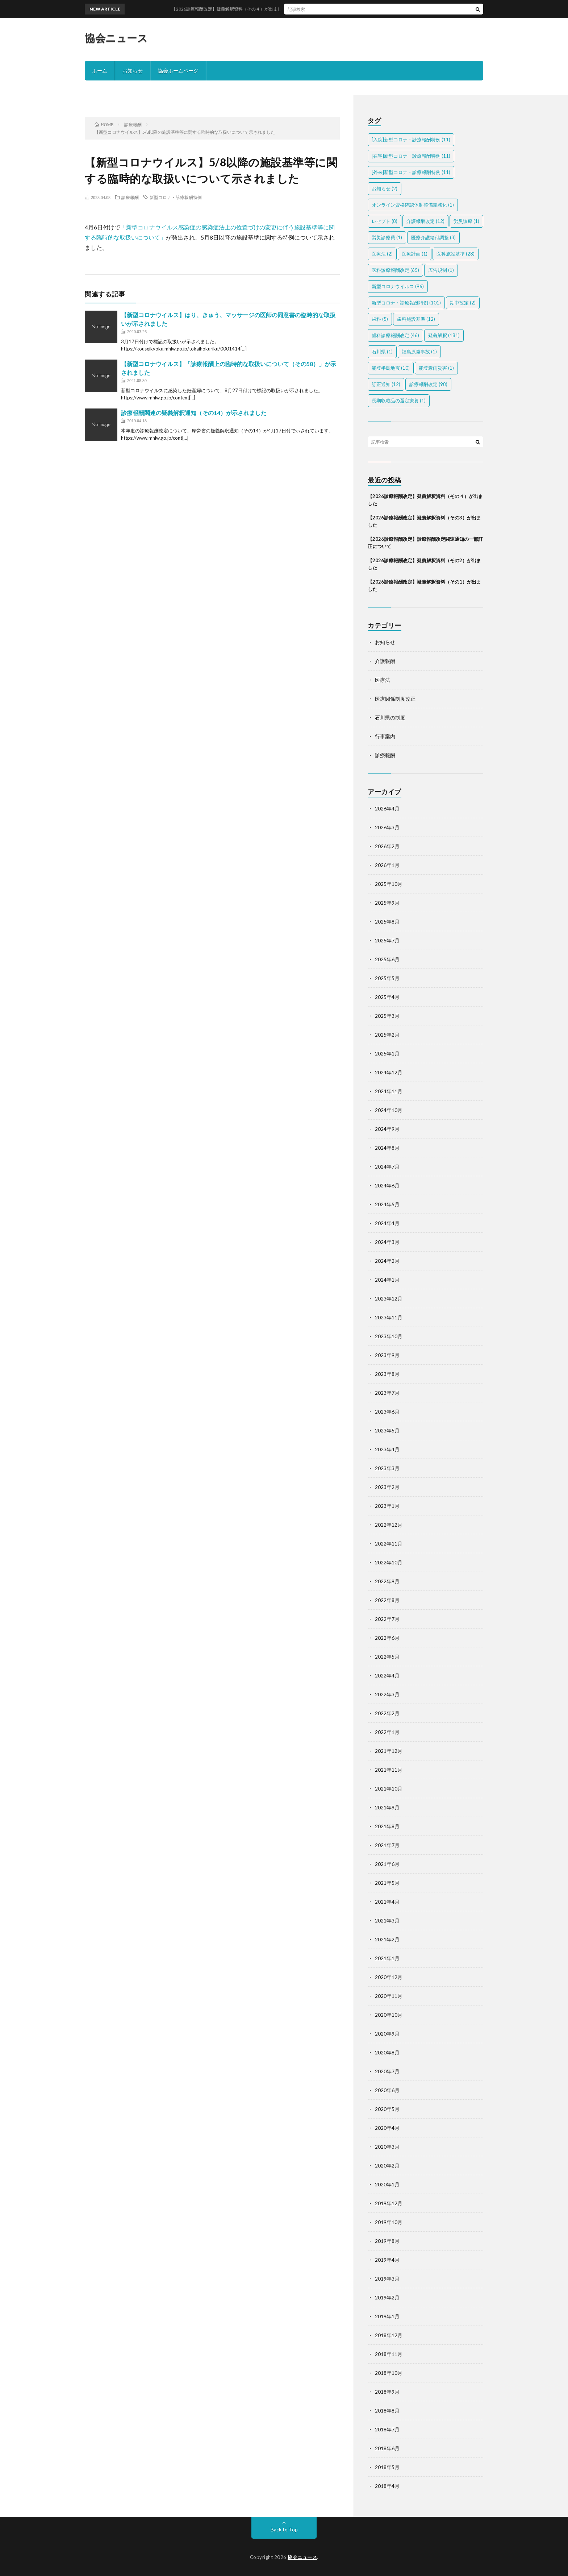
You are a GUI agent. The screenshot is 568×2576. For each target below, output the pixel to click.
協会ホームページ (178, 70)
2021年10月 (388, 1788)
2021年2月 (387, 1939)
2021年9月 (387, 1807)
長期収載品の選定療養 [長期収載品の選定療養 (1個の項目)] (399, 400)
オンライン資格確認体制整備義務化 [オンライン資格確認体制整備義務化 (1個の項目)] (413, 205)
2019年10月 (388, 2222)
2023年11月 (388, 1317)
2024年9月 (387, 1129)
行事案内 (385, 736)
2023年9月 (387, 1355)
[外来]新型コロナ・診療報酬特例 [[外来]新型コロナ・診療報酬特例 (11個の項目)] (411, 172)
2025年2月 (387, 1035)
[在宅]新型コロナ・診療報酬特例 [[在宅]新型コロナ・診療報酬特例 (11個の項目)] (411, 156)
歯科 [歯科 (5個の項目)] (380, 319)
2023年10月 (388, 1336)
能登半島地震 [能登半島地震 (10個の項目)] (391, 368)
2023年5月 (387, 1430)
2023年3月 (387, 1468)
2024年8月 (387, 1148)
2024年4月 (387, 1223)
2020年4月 (387, 2128)
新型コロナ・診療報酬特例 (176, 197)
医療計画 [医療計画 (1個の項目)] (414, 254)
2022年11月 (388, 1543)
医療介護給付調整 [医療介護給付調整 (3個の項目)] (433, 237)
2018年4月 (387, 2486)
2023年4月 (387, 1449)
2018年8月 (387, 2410)
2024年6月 (387, 1185)
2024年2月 (387, 1261)
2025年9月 (387, 903)
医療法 (382, 680)
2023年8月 (387, 1374)
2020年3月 (387, 2147)
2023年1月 (387, 1506)
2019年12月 (388, 2203)
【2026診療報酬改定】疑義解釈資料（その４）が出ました (273, 9)
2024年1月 (387, 1280)
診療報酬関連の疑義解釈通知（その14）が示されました (194, 412)
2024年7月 (387, 1166)
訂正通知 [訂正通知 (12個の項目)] (386, 384)
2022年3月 (387, 1694)
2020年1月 (387, 2184)
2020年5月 (387, 2109)
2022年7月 (387, 1619)
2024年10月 (388, 1110)
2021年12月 (388, 1751)
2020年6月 (387, 2090)
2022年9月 (387, 1581)
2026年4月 (387, 808)
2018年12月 (388, 2335)
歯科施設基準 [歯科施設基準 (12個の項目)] (416, 319)
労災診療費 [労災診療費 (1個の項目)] (387, 237)
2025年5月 (387, 978)
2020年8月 (387, 2052)
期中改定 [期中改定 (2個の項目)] (463, 303)
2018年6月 (387, 2448)
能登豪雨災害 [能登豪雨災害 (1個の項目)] (436, 368)
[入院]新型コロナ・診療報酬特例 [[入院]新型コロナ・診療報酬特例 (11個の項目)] (411, 139)
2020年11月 (388, 1996)
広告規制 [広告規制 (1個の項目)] (441, 270)
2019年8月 (387, 2241)
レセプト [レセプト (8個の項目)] (384, 221)
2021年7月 (387, 1845)
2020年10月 (388, 2015)
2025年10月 (388, 884)
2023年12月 (388, 1298)
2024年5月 (387, 1204)
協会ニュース (116, 38)
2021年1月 (387, 1958)
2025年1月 (387, 1053)
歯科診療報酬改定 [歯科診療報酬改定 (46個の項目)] (395, 335)
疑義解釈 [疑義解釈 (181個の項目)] (444, 335)
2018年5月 (387, 2467)
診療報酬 (130, 197)
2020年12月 (388, 1977)
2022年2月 (387, 1713)
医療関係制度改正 (395, 699)
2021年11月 (388, 1770)
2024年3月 (387, 1242)
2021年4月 (387, 1902)
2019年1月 (387, 2316)
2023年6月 (387, 1412)
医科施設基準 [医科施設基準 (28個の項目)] (456, 254)
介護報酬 (385, 661)
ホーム (99, 70)
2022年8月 (387, 1600)
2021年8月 (387, 1826)
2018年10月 (388, 2373)
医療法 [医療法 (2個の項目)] (382, 254)
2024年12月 (388, 1072)
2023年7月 (387, 1393)
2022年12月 (388, 1525)
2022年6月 (387, 1638)
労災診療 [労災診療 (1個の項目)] (466, 221)
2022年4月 (387, 1675)
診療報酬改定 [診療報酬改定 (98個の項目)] (428, 384)
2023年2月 (387, 1487)
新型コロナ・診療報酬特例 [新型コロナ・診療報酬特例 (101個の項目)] (406, 303)
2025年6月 (387, 959)
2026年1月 (387, 865)
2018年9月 (387, 2392)
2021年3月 (387, 1920)
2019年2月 (387, 2297)
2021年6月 (387, 1864)
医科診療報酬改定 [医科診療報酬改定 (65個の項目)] (395, 270)
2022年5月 (387, 1657)
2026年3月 (387, 827)
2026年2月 (387, 846)
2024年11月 (388, 1091)
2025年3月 (387, 1016)
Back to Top (284, 2529)
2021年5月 (387, 1883)
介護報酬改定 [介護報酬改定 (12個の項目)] (425, 221)
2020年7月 (387, 2071)
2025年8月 (387, 921)
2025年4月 (387, 997)
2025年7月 (387, 940)
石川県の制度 (390, 717)
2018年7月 (387, 2429)
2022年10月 (388, 1562)
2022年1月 (387, 1732)
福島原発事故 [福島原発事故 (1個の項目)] (419, 351)
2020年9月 (387, 2033)
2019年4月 (387, 2260)
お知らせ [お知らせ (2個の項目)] (384, 188)
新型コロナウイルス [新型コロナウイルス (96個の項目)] (398, 286)
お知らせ (132, 70)
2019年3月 (387, 2279)
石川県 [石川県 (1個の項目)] (382, 351)
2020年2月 (387, 2165)
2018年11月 (388, 2354)
